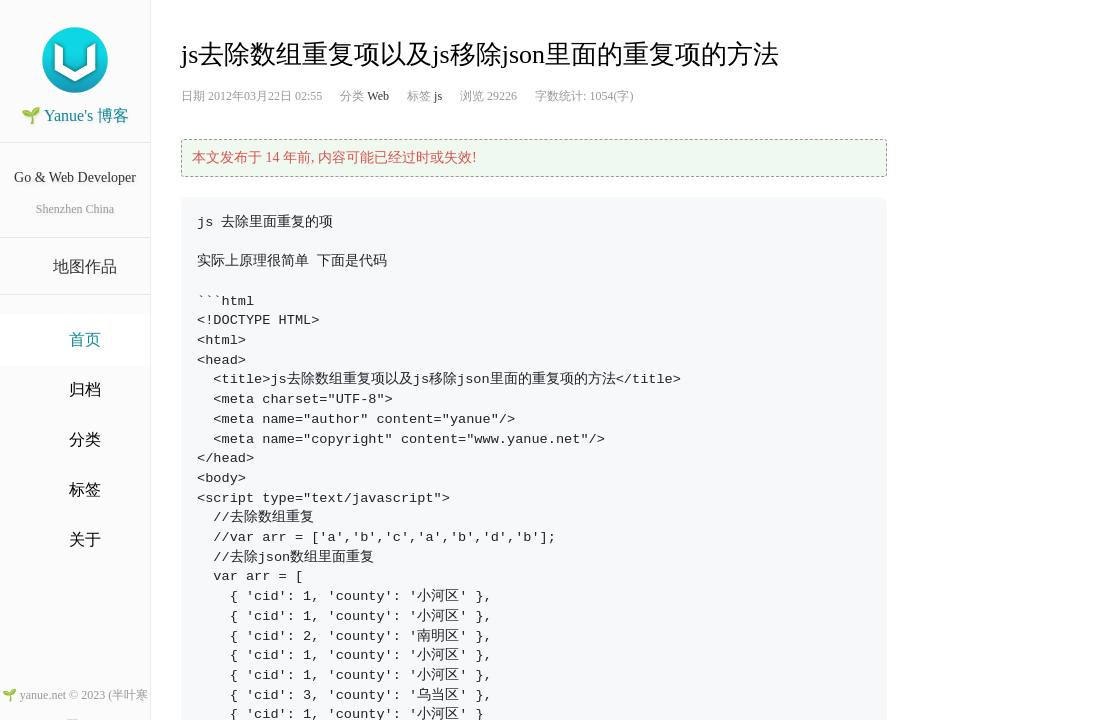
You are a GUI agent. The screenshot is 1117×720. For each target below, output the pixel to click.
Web (378, 96)
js (438, 96)
